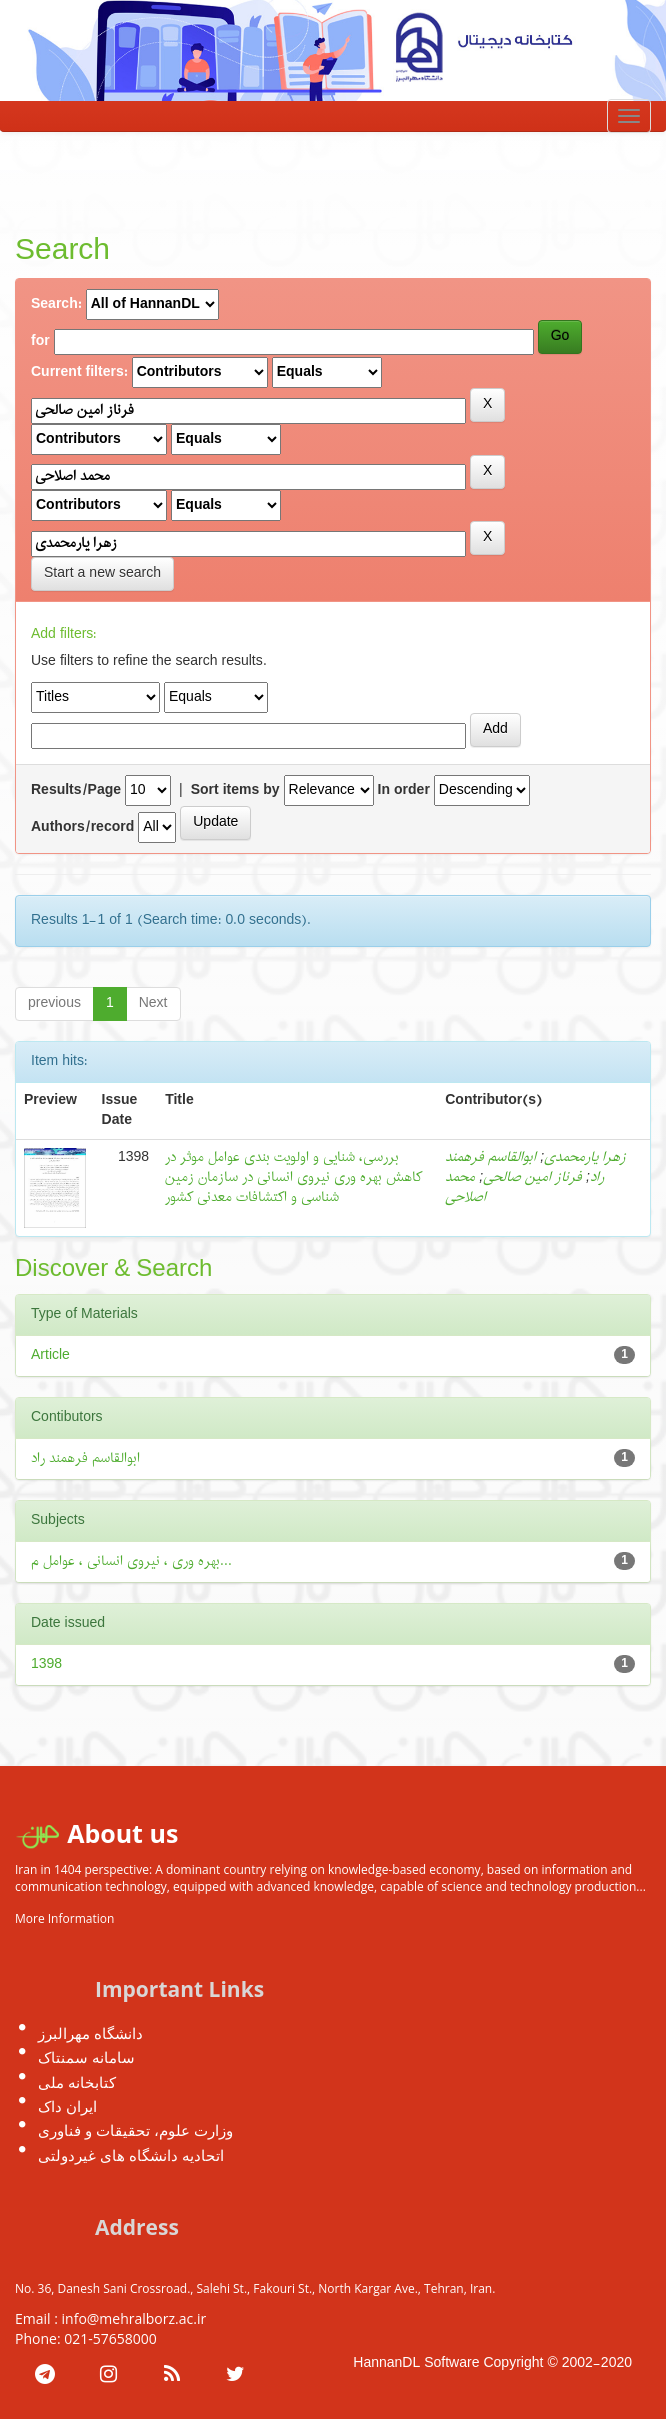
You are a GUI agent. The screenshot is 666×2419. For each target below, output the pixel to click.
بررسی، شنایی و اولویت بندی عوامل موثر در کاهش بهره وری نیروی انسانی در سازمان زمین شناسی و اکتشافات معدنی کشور (293, 1177)
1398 (46, 1664)
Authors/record (82, 828)
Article (50, 1355)
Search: (56, 305)
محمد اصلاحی (465, 1187)
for (40, 342)
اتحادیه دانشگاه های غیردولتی (131, 2155)
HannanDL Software (416, 2363)
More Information (64, 1918)
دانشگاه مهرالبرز (90, 2033)
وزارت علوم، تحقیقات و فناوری (135, 2130)
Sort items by (235, 791)
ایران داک (67, 2106)
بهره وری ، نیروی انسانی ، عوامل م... (131, 1561)
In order (404, 791)
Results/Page (76, 791)
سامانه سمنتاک (86, 2057)
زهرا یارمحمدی (585, 1157)
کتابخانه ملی (77, 2082)
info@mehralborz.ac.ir (134, 2318)
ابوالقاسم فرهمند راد (85, 1458)
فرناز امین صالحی (532, 1177)
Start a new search (102, 573)
